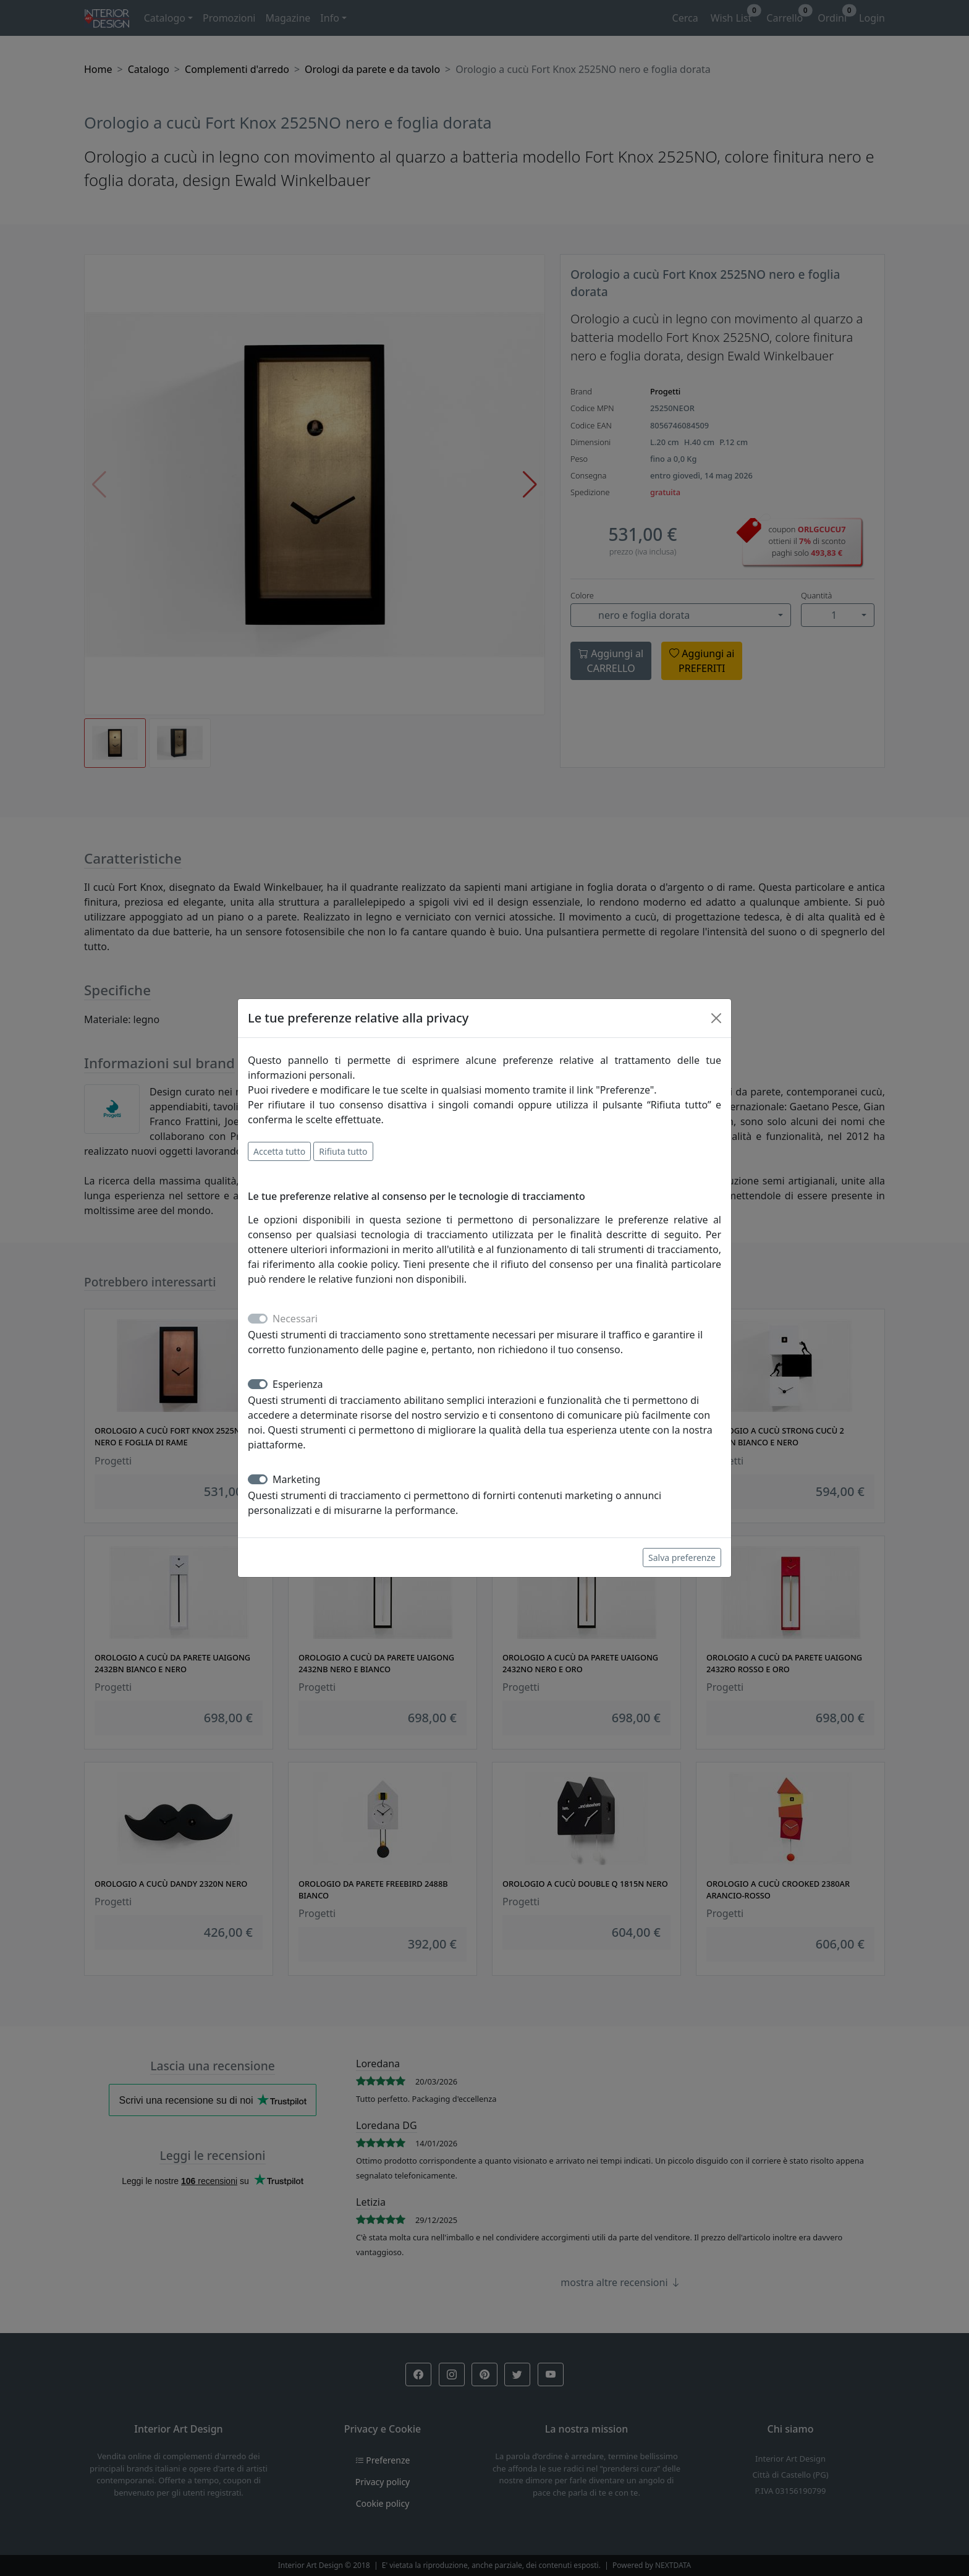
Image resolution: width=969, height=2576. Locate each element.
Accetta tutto (279, 1151)
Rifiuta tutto (343, 1151)
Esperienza (298, 1384)
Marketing (296, 1479)
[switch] (258, 1384)
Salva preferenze (682, 1557)
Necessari (295, 1318)
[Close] (716, 1018)
